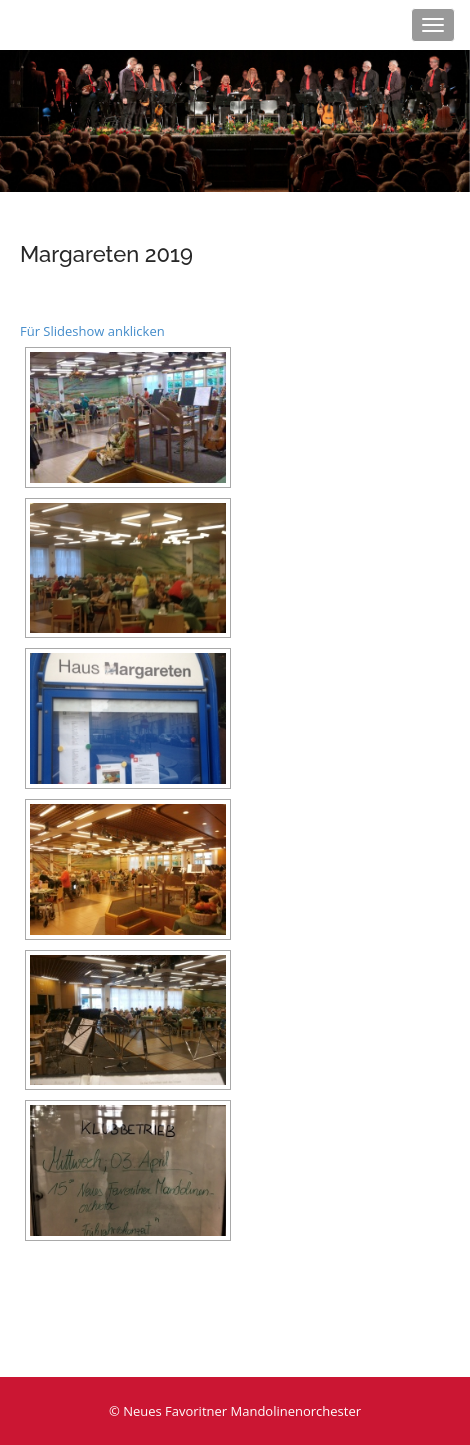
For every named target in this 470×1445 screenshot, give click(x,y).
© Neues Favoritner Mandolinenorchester (235, 1411)
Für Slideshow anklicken (92, 331)
